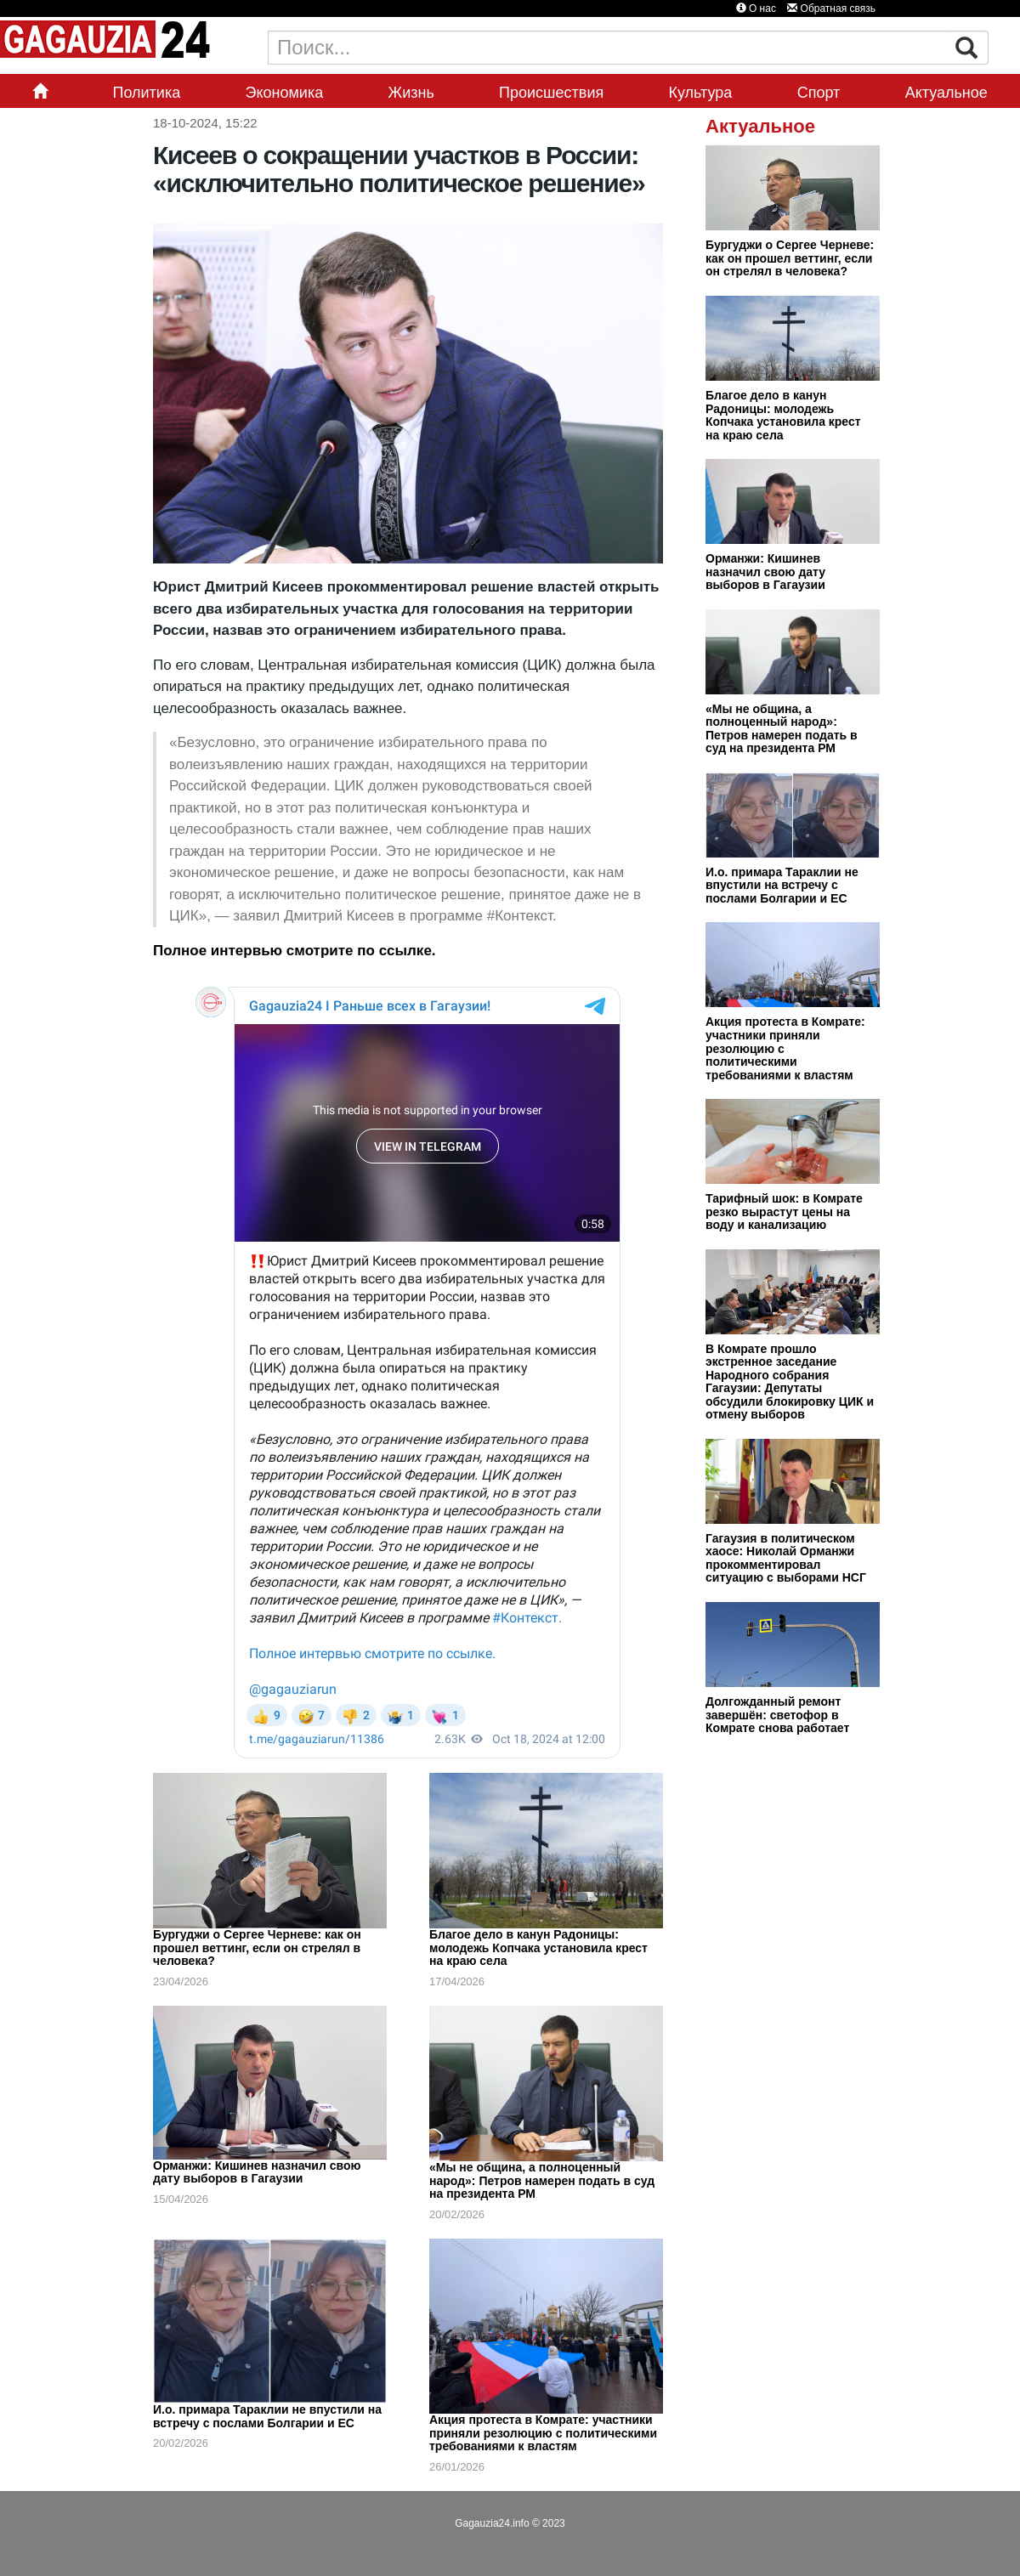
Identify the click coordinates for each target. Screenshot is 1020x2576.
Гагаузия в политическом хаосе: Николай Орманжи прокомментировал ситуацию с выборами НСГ (786, 1558)
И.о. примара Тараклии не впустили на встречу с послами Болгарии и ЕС (267, 2416)
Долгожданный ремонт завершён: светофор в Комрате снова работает (777, 1715)
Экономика (285, 92)
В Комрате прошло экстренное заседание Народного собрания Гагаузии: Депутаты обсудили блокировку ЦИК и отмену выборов (790, 1382)
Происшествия (551, 92)
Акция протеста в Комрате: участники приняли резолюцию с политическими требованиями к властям (543, 2433)
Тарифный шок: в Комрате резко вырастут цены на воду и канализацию (784, 1211)
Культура (701, 92)
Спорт (819, 92)
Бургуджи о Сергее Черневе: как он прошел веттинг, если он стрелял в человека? (257, 1947)
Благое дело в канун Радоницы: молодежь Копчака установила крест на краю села (538, 1947)
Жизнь (411, 92)
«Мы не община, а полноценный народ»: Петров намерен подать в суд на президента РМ (541, 2180)
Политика (146, 92)
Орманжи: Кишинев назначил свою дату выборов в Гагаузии (256, 2172)
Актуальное (946, 92)
